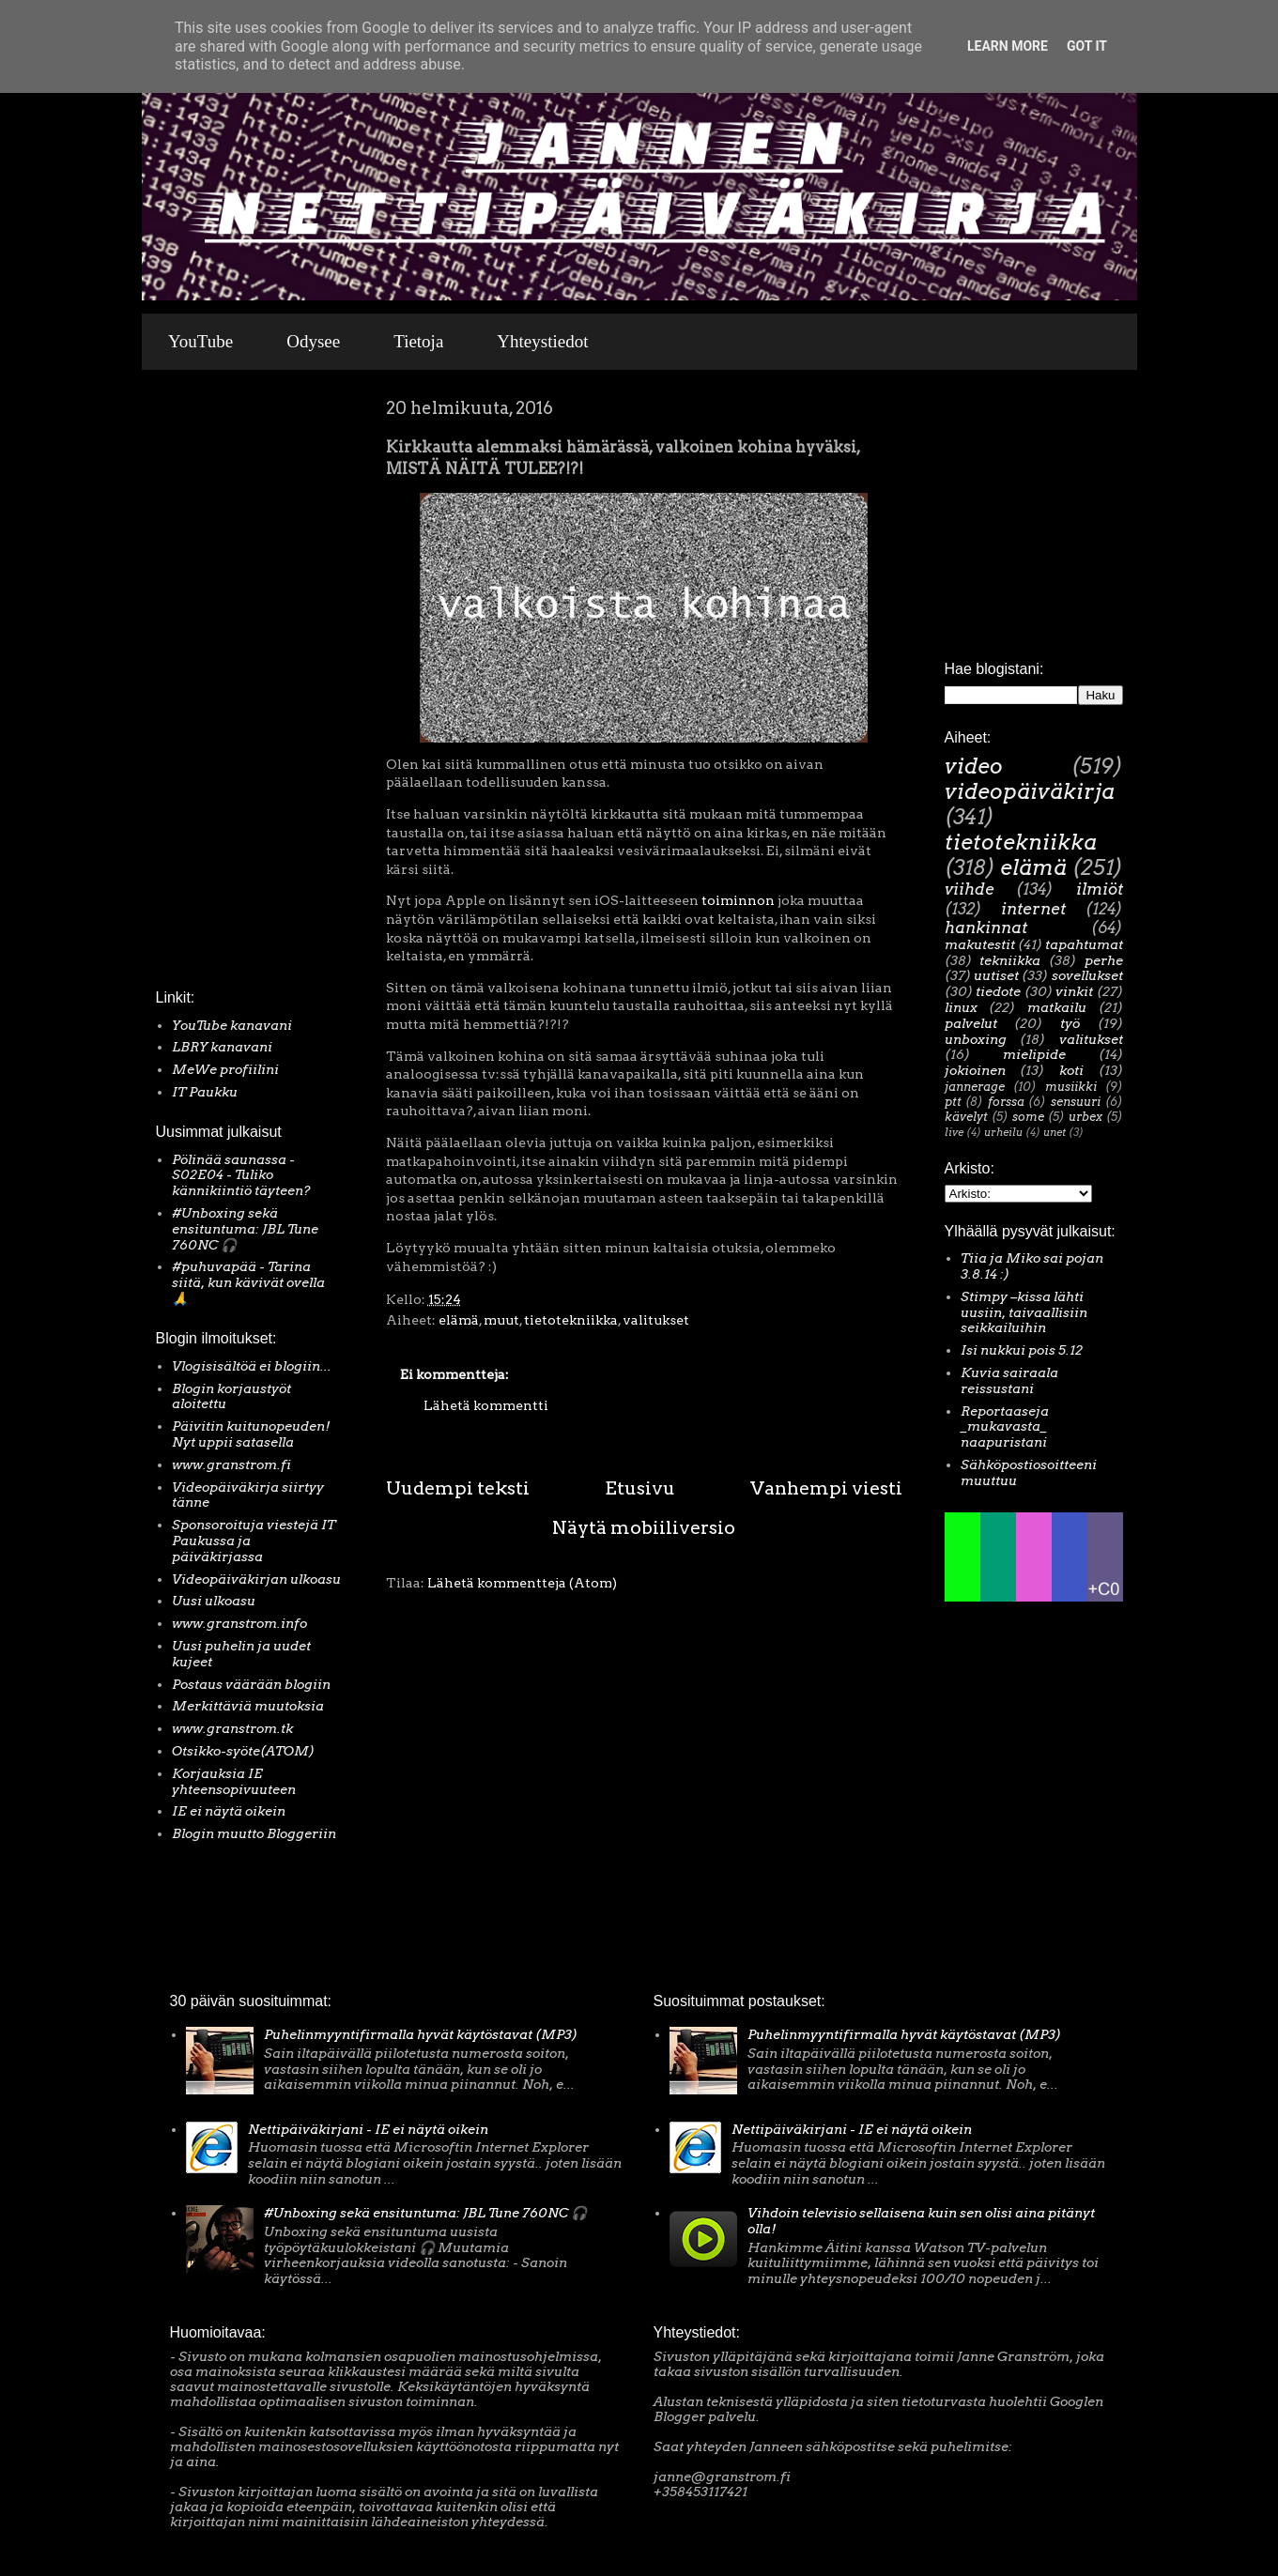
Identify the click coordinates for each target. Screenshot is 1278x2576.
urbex (1085, 1117)
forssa (1006, 1102)
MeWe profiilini (225, 1069)
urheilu (1003, 1132)
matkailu (1056, 1007)
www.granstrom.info (239, 1623)
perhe (1104, 960)
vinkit (1074, 991)
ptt (953, 1102)
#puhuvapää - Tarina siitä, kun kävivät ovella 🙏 (248, 1282)
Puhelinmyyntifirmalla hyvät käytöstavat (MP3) (420, 2034)
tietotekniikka (571, 1319)
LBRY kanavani (222, 1046)
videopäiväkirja (1030, 791)
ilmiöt (1099, 889)
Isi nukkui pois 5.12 (1022, 1349)
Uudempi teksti (458, 1488)
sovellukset (1087, 975)
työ (1070, 1023)
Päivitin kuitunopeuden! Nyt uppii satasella (251, 1433)
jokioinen (975, 1070)
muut (501, 1319)
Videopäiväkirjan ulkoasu (256, 1579)
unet (1054, 1132)
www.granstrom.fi (231, 1464)
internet (1033, 908)
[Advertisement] (212, 684)
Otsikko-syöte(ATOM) (243, 1750)
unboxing (976, 1039)
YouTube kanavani (232, 1025)
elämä (459, 1319)
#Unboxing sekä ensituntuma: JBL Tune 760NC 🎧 (245, 1228)
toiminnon (738, 900)
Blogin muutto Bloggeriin (254, 1833)
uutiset (996, 975)
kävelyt (966, 1117)
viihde (969, 889)
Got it (1087, 46)
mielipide (1034, 1054)
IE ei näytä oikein (228, 1810)
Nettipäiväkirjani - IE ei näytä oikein (368, 2129)
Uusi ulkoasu (213, 1600)
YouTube (200, 341)
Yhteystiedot (542, 341)
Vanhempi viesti (826, 1488)
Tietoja (418, 341)
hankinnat (986, 927)
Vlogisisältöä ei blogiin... (251, 1365)
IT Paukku (205, 1091)
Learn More (1007, 46)
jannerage (975, 1087)
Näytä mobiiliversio (643, 1527)
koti (1071, 1070)
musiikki (1071, 1087)
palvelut (971, 1023)
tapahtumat (1084, 944)
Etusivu (640, 1488)
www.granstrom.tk (232, 1728)
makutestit (980, 944)
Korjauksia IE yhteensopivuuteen (234, 1781)
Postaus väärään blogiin (251, 1684)
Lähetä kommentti (485, 1405)
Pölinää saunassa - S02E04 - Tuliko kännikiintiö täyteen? (241, 1175)
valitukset (656, 1319)
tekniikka (1009, 960)
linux (961, 1007)
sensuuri (1076, 1102)
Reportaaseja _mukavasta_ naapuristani (1005, 1426)
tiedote (998, 991)
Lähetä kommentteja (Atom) (522, 1582)
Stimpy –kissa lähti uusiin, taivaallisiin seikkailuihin (1024, 1312)
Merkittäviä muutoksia (248, 1705)
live (954, 1132)
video (974, 766)
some (1028, 1117)
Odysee (313, 341)
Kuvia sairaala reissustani (1009, 1380)
